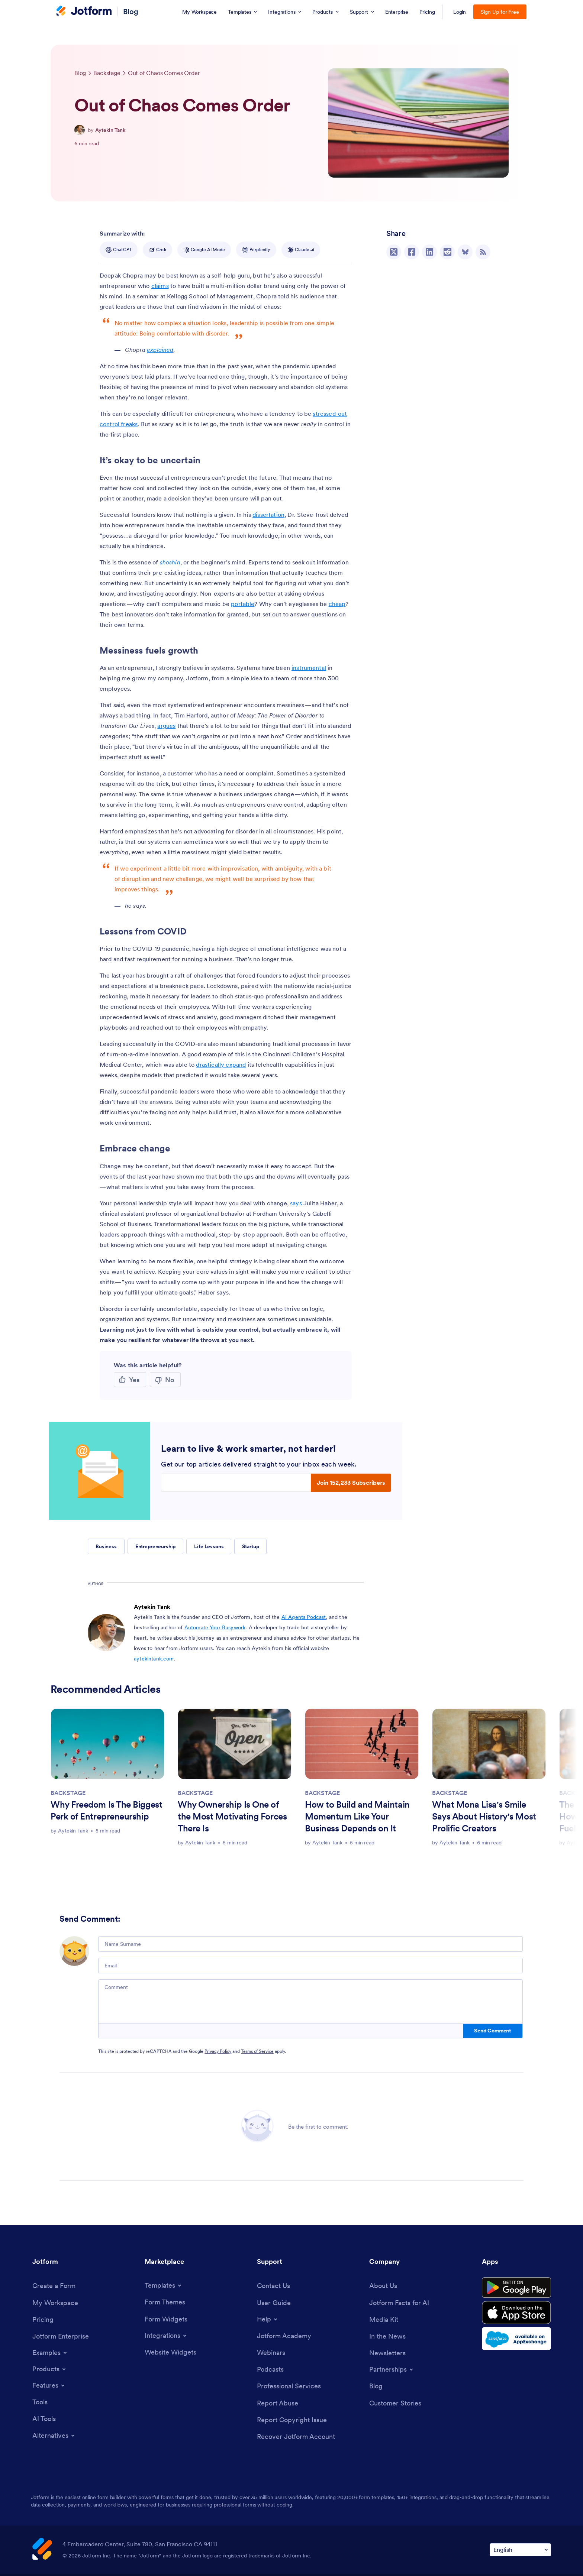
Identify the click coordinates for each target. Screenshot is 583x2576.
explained (160, 349)
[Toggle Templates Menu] (164, 2285)
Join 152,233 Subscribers (351, 1482)
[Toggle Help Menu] (267, 2319)
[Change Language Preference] (520, 2549)
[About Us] (383, 2285)
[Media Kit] (383, 2319)
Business (106, 1546)
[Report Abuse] (277, 2403)
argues (166, 725)
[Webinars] (271, 2352)
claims (160, 285)
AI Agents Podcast (303, 1617)
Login (459, 12)
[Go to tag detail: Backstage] (106, 72)
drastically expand (221, 1064)
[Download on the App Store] (516, 2312)
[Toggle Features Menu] (49, 2385)
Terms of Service (257, 2051)
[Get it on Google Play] (516, 2287)
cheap (337, 603)
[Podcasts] (270, 2369)
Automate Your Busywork (215, 1627)
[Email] (310, 1965)
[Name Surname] (310, 1944)
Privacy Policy (217, 2051)
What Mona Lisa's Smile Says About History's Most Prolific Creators (484, 1816)
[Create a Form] (53, 2285)
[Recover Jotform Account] (296, 2436)
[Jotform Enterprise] (60, 2336)
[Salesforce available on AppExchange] (516, 2338)
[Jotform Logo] (84, 11)
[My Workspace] (55, 2302)
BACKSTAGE (68, 1792)
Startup (250, 1546)
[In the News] (387, 2336)
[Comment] (310, 2001)
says (296, 1203)
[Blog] (376, 2386)
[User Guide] (274, 2302)
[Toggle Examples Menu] (50, 2353)
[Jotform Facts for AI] (399, 2302)
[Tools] (40, 2402)
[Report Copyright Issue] (292, 2419)
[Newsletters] (387, 2353)
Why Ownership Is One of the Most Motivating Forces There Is (232, 1816)
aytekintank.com (154, 1658)
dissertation (268, 514)
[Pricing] (43, 2319)
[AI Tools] (44, 2418)
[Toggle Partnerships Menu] (391, 2369)
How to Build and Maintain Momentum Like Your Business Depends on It (357, 1816)
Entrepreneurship (155, 1546)
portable (242, 603)
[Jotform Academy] (284, 2335)
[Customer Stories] (395, 2403)
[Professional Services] (289, 2386)
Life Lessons (208, 1546)
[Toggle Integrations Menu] (166, 2335)
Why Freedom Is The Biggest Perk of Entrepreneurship (106, 1810)
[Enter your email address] (236, 1482)
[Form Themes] (165, 2302)
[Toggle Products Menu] (49, 2369)
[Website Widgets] (170, 2352)
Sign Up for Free (500, 12)
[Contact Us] (273, 2285)
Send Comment (492, 2030)
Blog (130, 11)
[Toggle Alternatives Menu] (54, 2435)
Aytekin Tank (110, 130)
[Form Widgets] (166, 2319)
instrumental (309, 667)
